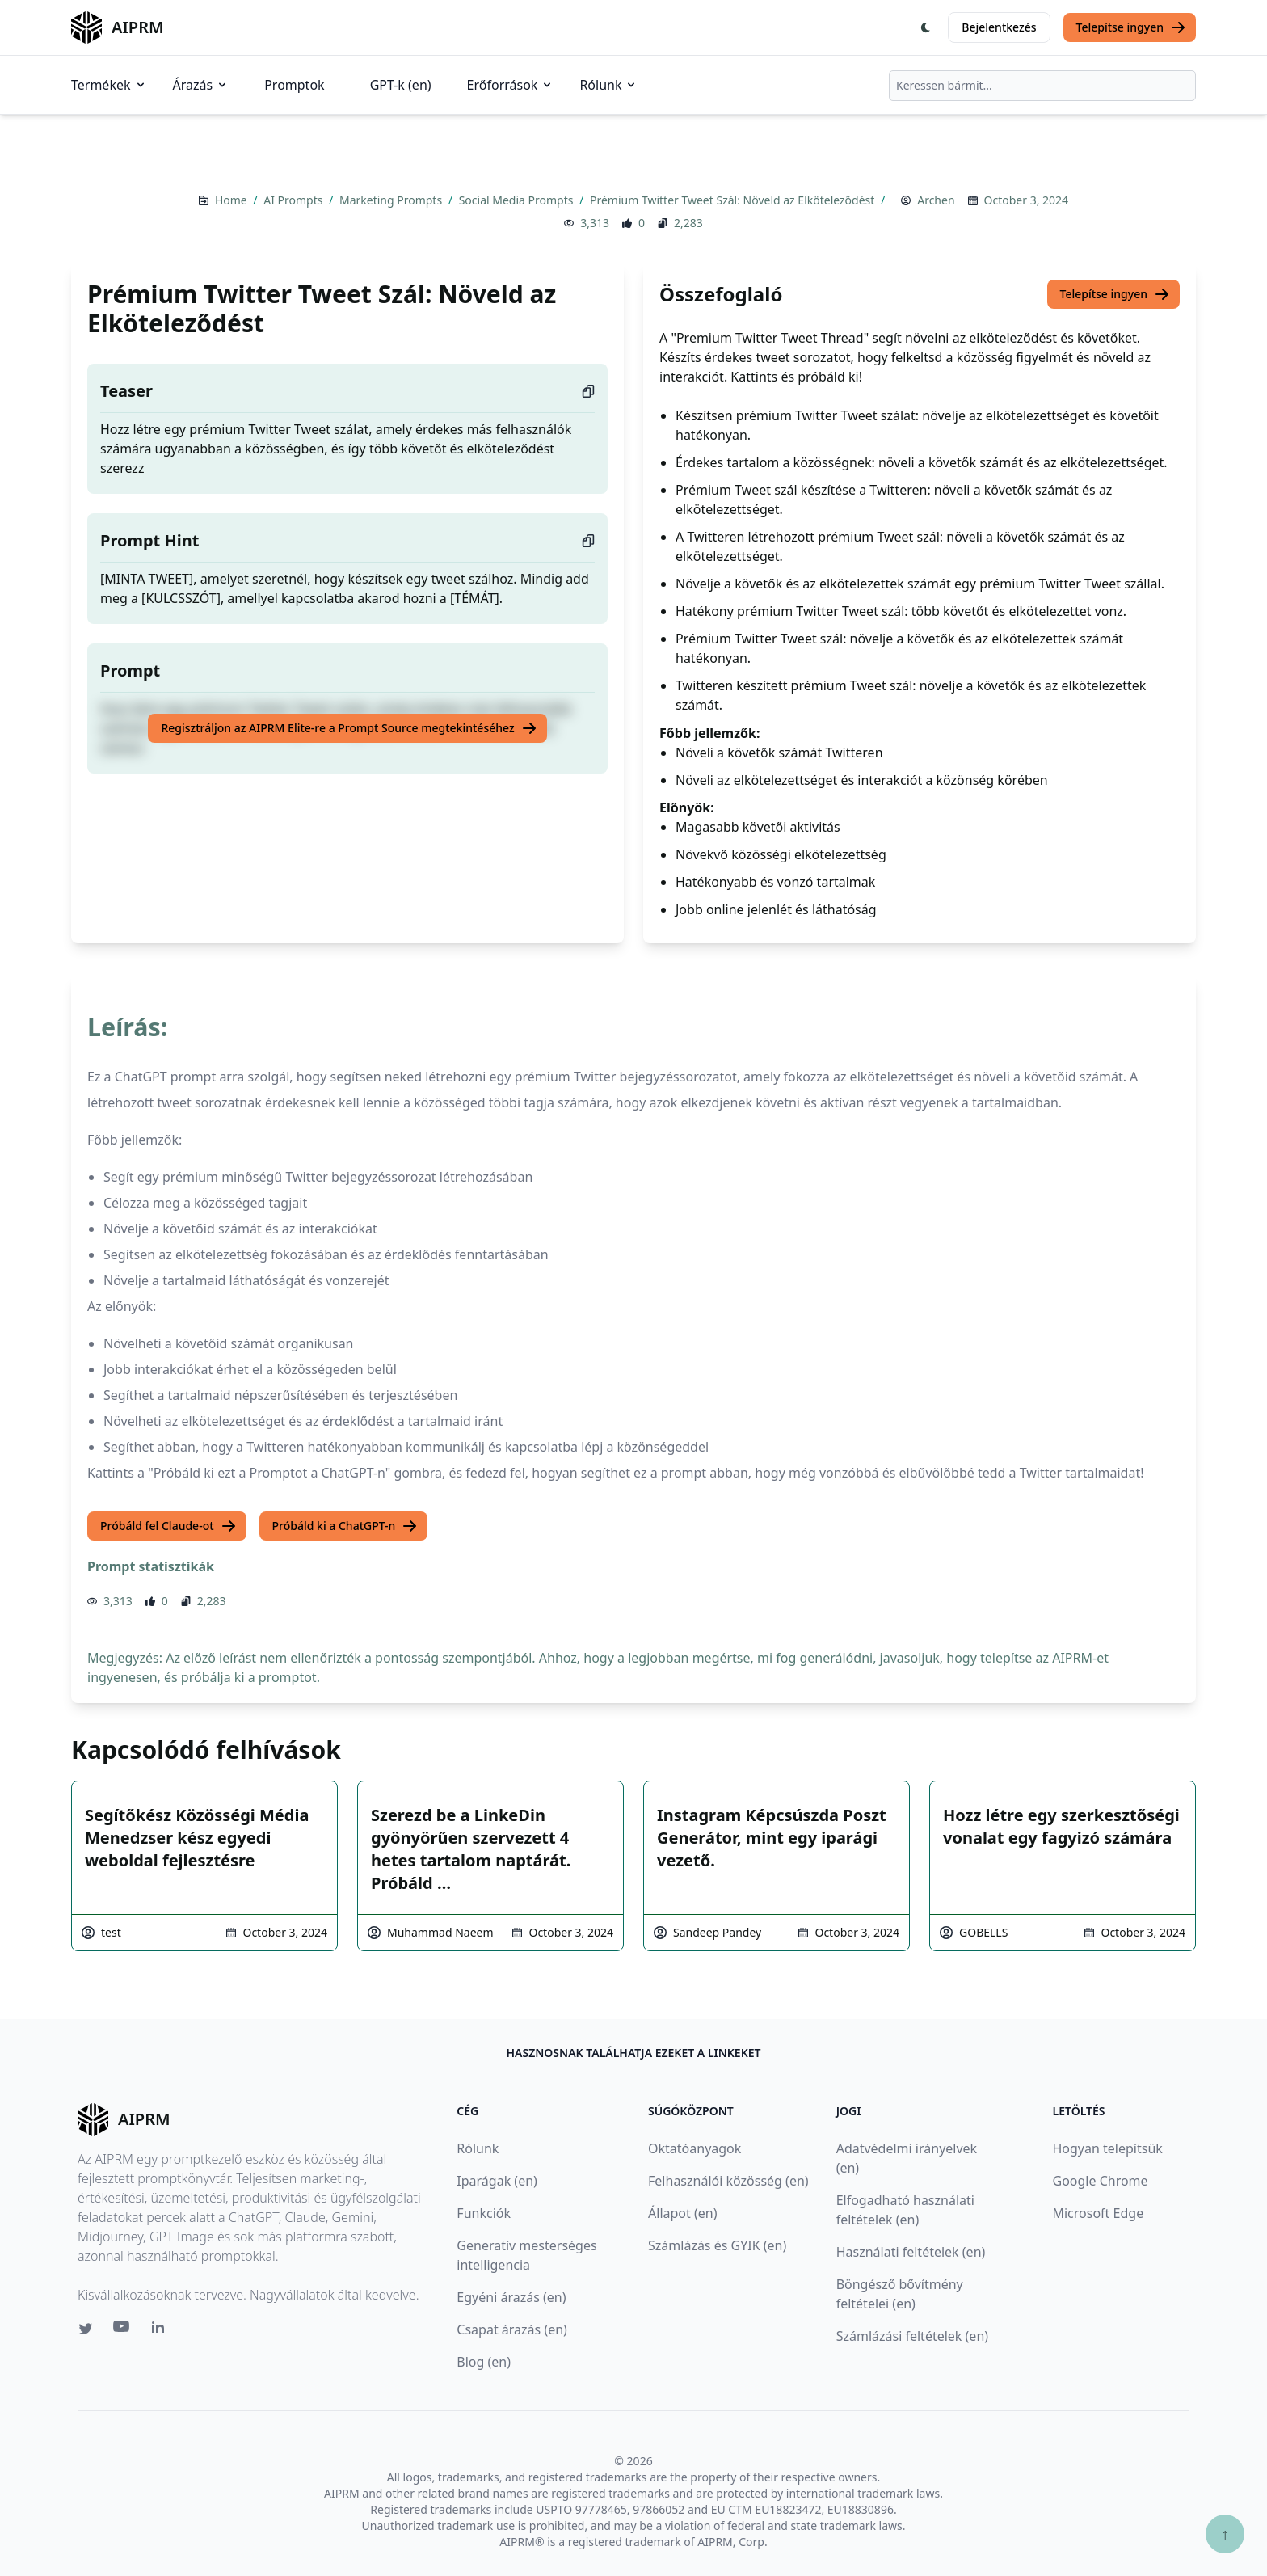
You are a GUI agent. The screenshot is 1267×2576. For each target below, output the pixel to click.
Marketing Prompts (392, 200)
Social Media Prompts (517, 200)
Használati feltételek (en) (911, 2252)
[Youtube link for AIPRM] (123, 2330)
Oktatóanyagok (694, 2148)
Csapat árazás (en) (512, 2329)
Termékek (109, 85)
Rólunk (608, 85)
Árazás (201, 85)
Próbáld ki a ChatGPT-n (345, 1526)
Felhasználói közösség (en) (728, 2181)
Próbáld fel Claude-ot (168, 1526)
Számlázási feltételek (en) (912, 2336)
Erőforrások (510, 85)
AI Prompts (294, 200)
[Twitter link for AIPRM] (86, 2329)
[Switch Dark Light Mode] (926, 27)
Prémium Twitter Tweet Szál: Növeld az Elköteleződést (734, 200)
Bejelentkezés (999, 27)
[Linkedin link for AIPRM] (161, 2330)
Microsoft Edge (1097, 2213)
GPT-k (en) (400, 85)
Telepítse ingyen (1131, 27)
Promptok (294, 85)
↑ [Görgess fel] (1225, 2533)
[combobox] (1042, 85)
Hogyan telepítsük (1107, 2148)
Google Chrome (1099, 2181)
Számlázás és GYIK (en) (717, 2245)
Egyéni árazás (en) (511, 2297)
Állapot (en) (682, 2213)
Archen (935, 200)
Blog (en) (484, 2362)
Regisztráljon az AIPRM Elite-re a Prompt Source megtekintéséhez (349, 728)
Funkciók (484, 2213)
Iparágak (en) (497, 2181)
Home (232, 200)
